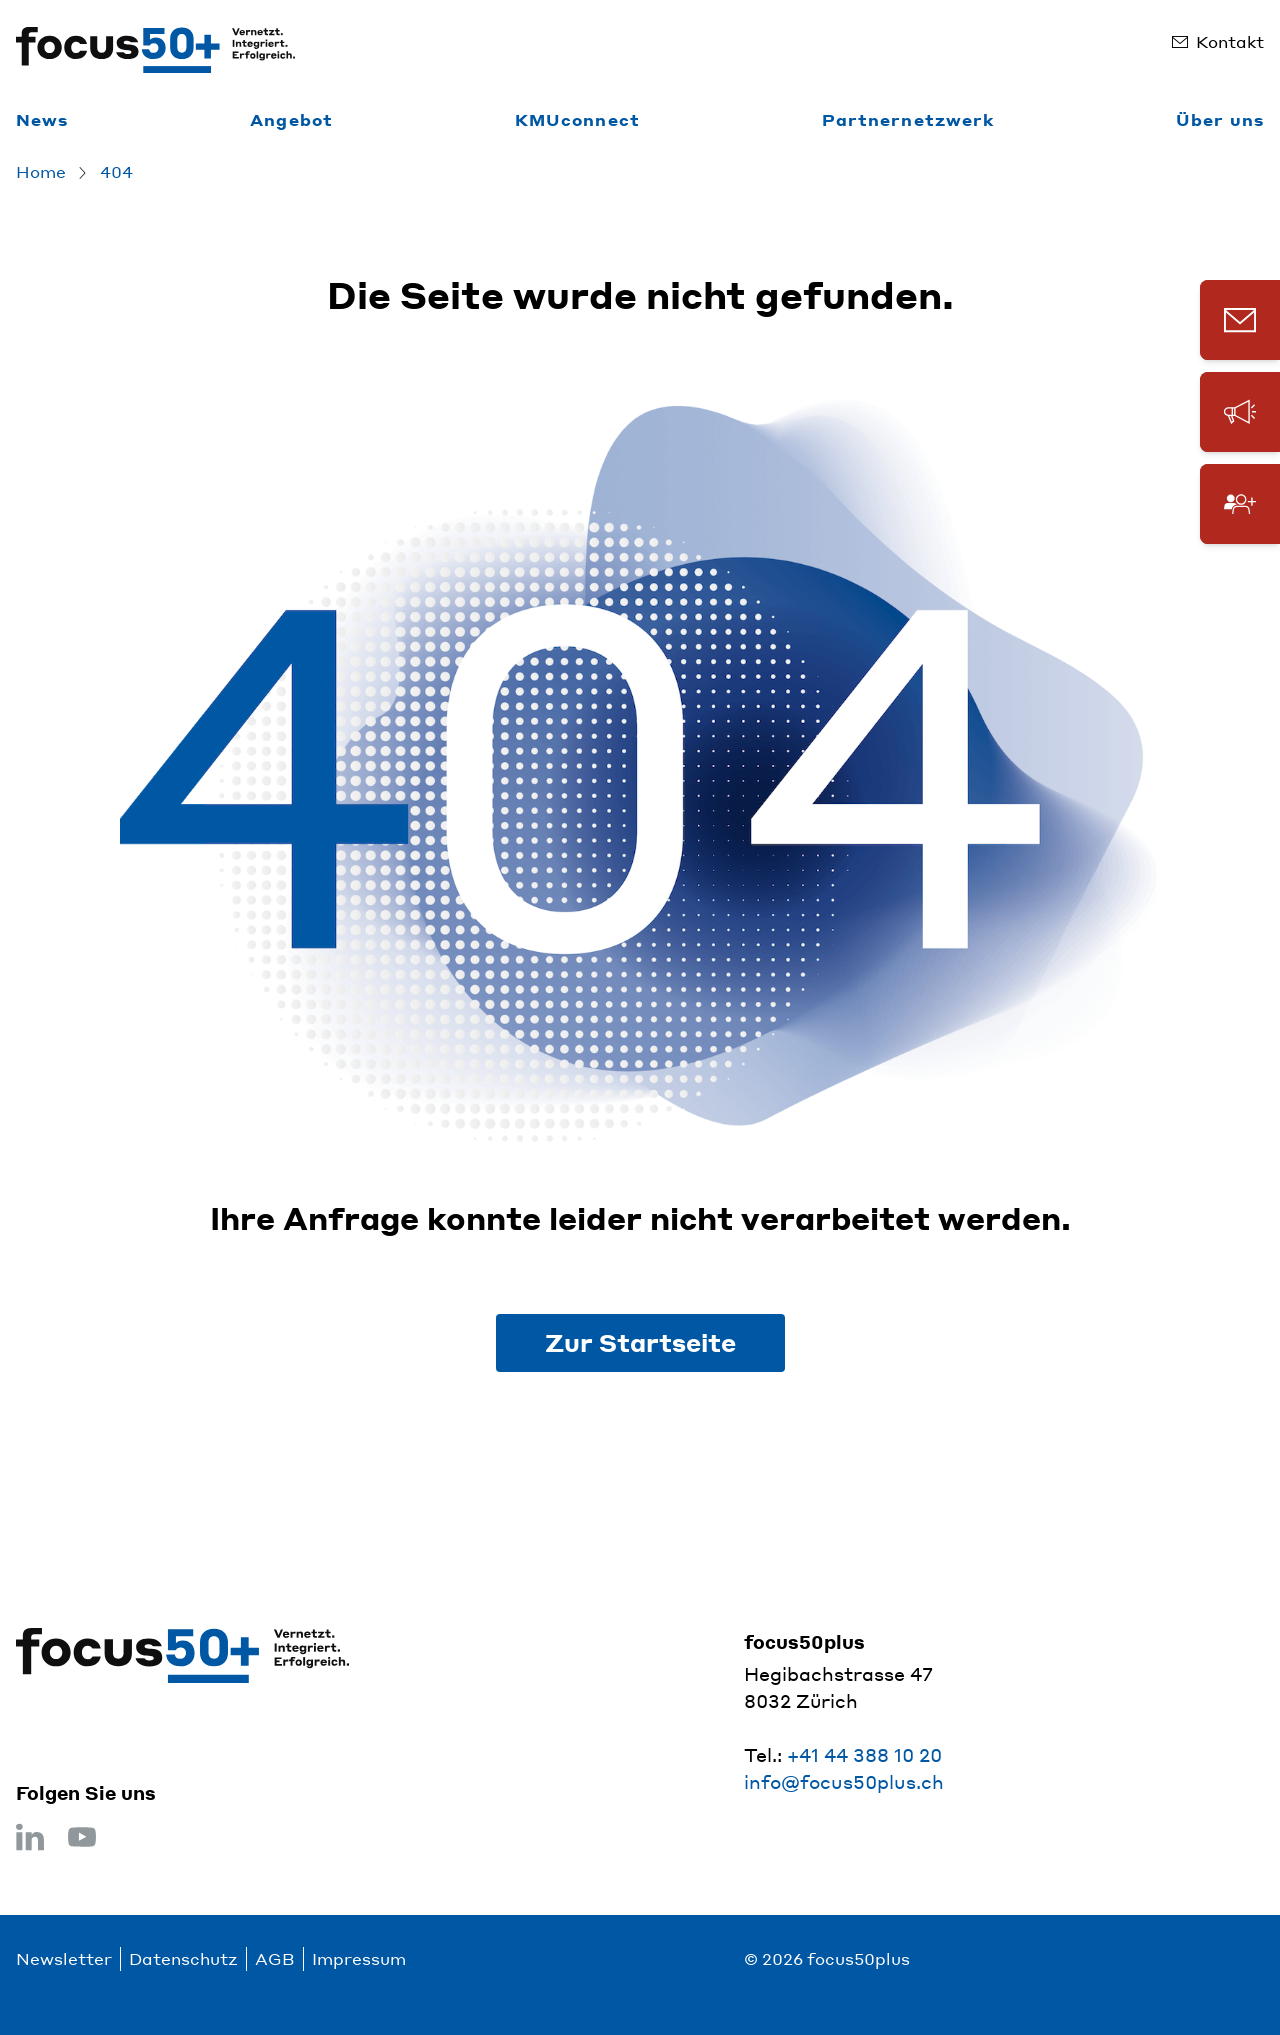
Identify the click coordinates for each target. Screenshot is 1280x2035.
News (42, 119)
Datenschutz (183, 1958)
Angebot (291, 119)
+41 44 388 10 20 (864, 1754)
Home (41, 171)
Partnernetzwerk (908, 119)
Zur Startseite (640, 1342)
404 (116, 171)
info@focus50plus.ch (844, 1781)
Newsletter (64, 1958)
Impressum (359, 1958)
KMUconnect (577, 119)
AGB (275, 1958)
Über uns (1220, 119)
